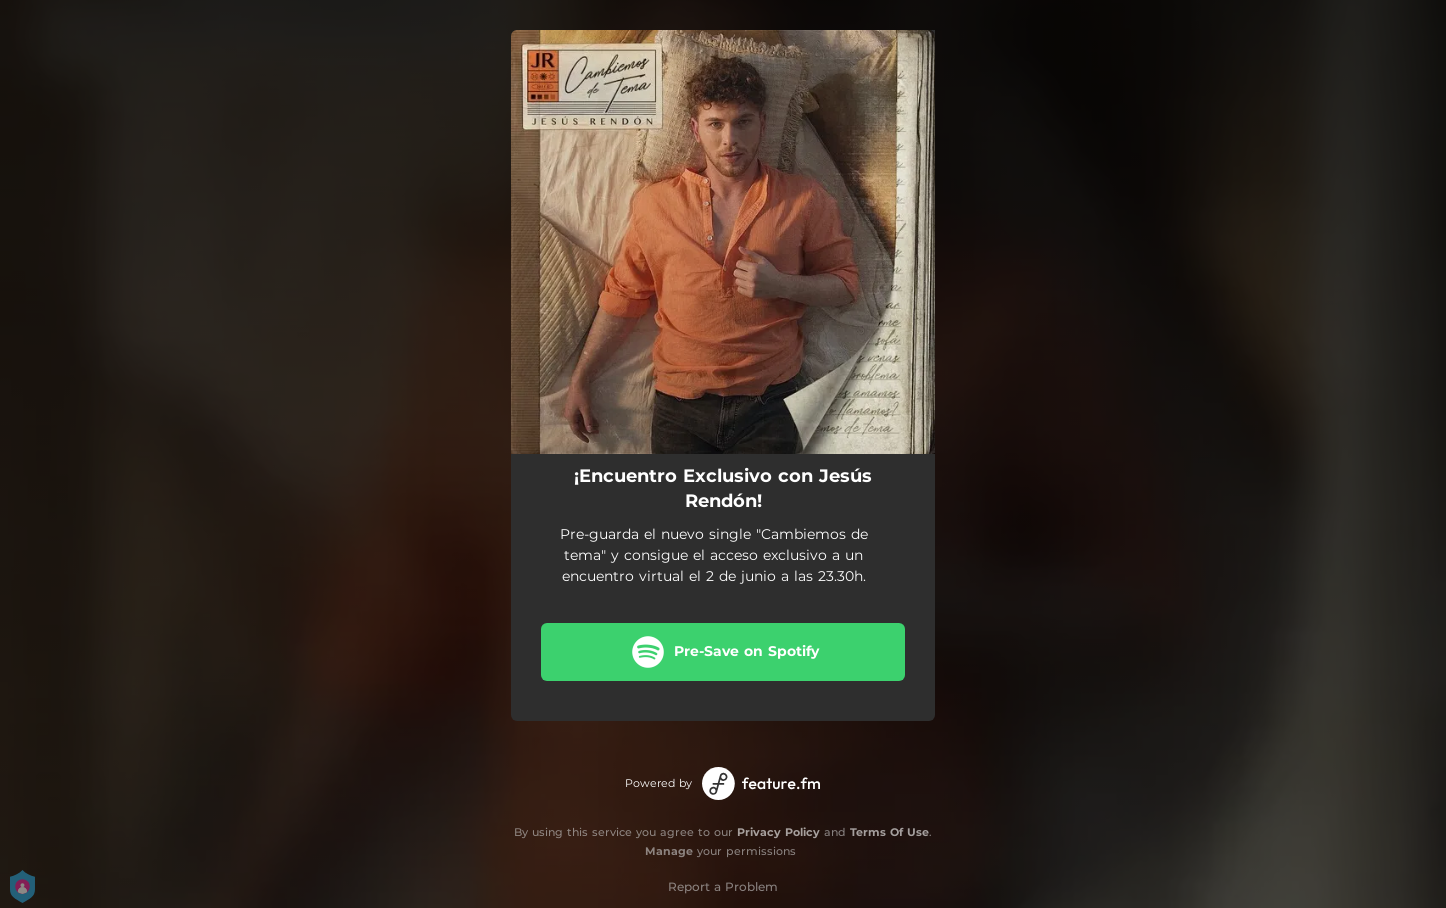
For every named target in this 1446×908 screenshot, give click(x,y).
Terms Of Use (889, 832)
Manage (669, 851)
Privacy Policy (778, 832)
